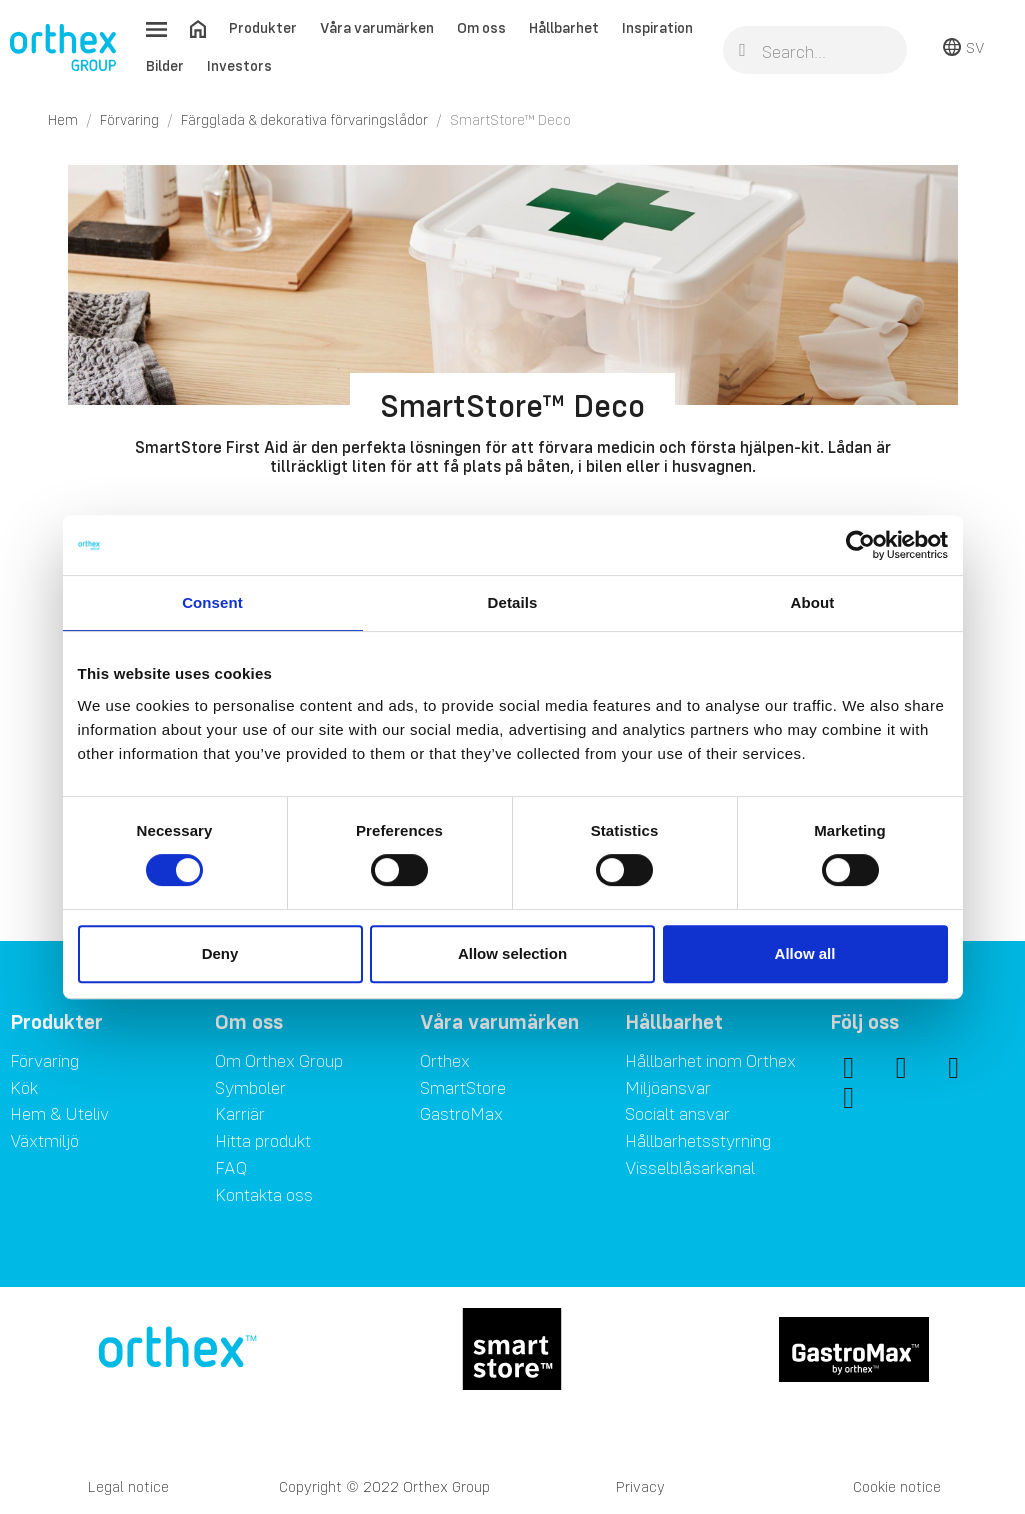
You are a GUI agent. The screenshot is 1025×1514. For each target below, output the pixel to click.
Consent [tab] (212, 602)
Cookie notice (897, 1486)
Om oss (481, 27)
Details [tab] (513, 602)
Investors (239, 65)
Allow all (805, 953)
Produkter (263, 27)
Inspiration (657, 27)
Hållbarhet (564, 27)
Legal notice (128, 1486)
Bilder (165, 65)
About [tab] (813, 602)
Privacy (640, 1486)
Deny (220, 953)
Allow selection (512, 953)
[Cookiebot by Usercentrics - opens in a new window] (860, 545)
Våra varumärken (377, 27)
